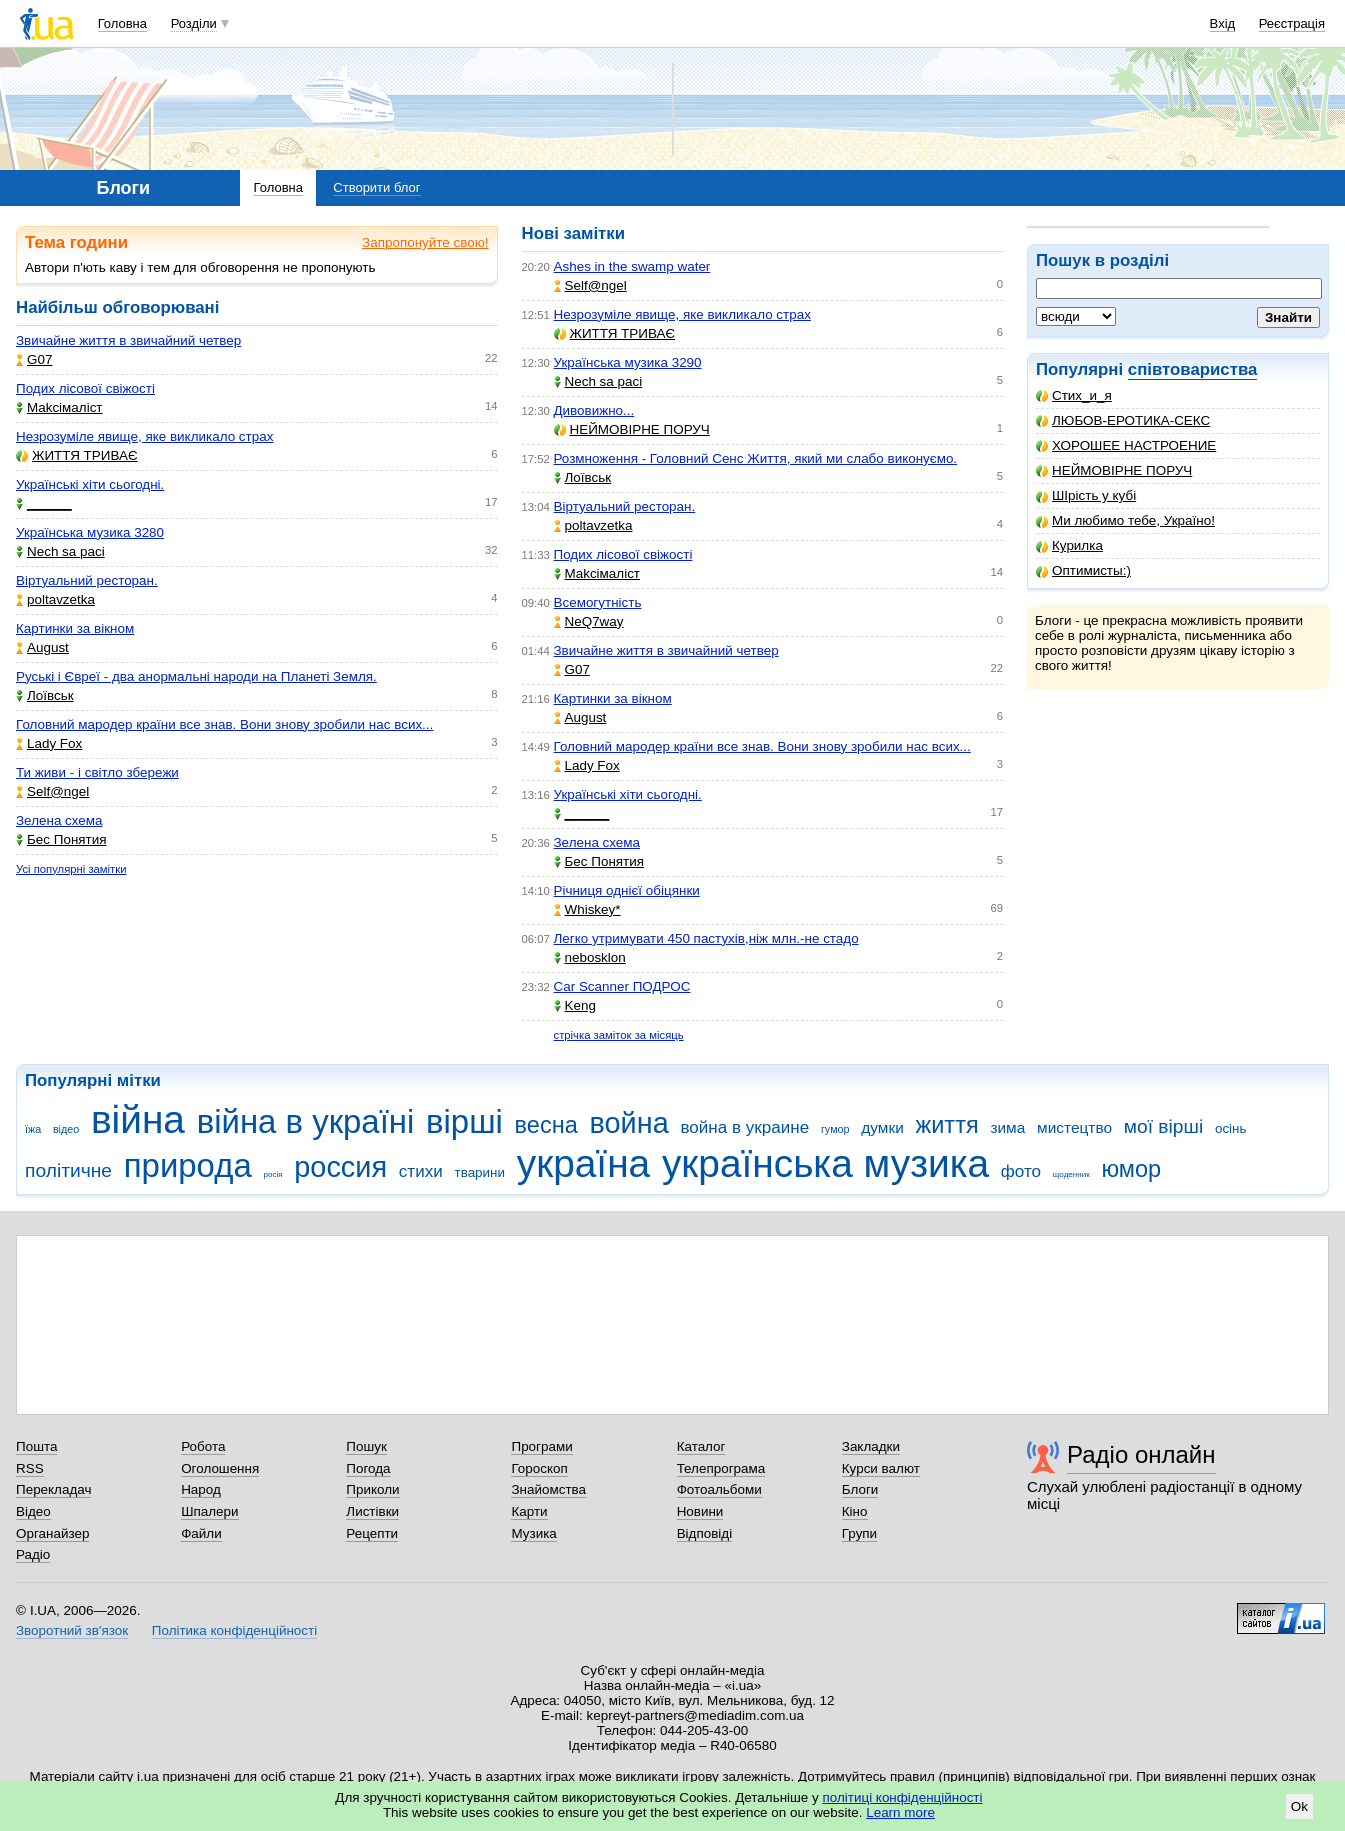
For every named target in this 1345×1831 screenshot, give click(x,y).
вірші (464, 1121)
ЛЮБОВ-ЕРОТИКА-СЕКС (1123, 420)
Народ (201, 1489)
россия (340, 1167)
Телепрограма (721, 1468)
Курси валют (881, 1468)
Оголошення (220, 1468)
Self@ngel (52, 791)
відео (66, 1129)
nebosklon (590, 957)
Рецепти (372, 1533)
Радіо (33, 1554)
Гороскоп (539, 1468)
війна (138, 1119)
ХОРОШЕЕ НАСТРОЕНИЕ (1126, 445)
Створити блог (376, 187)
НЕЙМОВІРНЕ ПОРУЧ (1114, 470)
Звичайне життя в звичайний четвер (128, 340)
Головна (122, 23)
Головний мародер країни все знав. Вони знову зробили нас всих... (224, 724)
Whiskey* (587, 909)
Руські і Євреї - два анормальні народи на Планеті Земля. (196, 676)
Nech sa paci (60, 551)
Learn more (900, 1812)
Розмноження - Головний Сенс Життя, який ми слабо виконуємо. (756, 458)
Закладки (871, 1446)
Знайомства (548, 1489)
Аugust (42, 647)
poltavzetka (55, 599)
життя (947, 1125)
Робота (203, 1446)
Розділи (194, 23)
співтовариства (1193, 369)
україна (583, 1163)
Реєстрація (1292, 23)
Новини (700, 1511)
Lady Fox (49, 743)
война (628, 1123)
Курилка (1069, 545)
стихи (421, 1171)
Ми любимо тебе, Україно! (1125, 520)
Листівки (372, 1511)
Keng (575, 1005)
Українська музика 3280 (90, 532)
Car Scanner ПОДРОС (622, 986)
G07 (34, 359)
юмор (1131, 1169)
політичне (68, 1170)
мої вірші (1163, 1126)
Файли (201, 1533)
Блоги (860, 1489)
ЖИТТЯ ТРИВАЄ (77, 455)
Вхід (1223, 23)
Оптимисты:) (1083, 570)
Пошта (36, 1446)
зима (1007, 1127)
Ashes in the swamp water (632, 266)
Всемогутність (598, 602)
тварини (479, 1172)
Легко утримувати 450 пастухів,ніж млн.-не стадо (706, 938)
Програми (541, 1446)
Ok (1299, 1806)
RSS (30, 1468)
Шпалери (209, 1511)
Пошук (366, 1446)
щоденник (1071, 1174)
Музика (533, 1533)
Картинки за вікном (75, 628)
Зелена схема (59, 820)
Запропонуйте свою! (425, 242)
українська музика (825, 1163)
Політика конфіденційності (234, 1630)
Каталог (701, 1446)
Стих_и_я (1074, 395)
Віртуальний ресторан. (87, 580)
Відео (33, 1511)
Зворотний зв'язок (72, 1630)
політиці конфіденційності (903, 1797)
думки (882, 1127)
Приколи (372, 1489)
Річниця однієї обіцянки (627, 890)
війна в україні (306, 1121)
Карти (529, 1511)
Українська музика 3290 (628, 362)
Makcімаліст (59, 407)
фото (1021, 1171)
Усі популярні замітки (71, 869)
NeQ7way (589, 621)
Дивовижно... (594, 410)
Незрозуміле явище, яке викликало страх (144, 436)
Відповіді (705, 1533)
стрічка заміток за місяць (619, 1035)
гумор (835, 1129)
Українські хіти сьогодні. (90, 484)
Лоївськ (45, 695)
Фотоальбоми (719, 1489)
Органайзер (52, 1533)
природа (188, 1165)
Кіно (855, 1511)
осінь (1231, 1128)
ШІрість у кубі (1086, 495)
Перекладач (53, 1489)
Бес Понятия (61, 839)
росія (272, 1174)
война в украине (744, 1127)
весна (546, 1125)
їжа (33, 1129)
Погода (368, 1468)
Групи (859, 1533)
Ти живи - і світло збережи (97, 772)
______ (44, 503)
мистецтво (1074, 1127)
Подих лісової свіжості (85, 388)
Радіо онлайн (1141, 1454)
